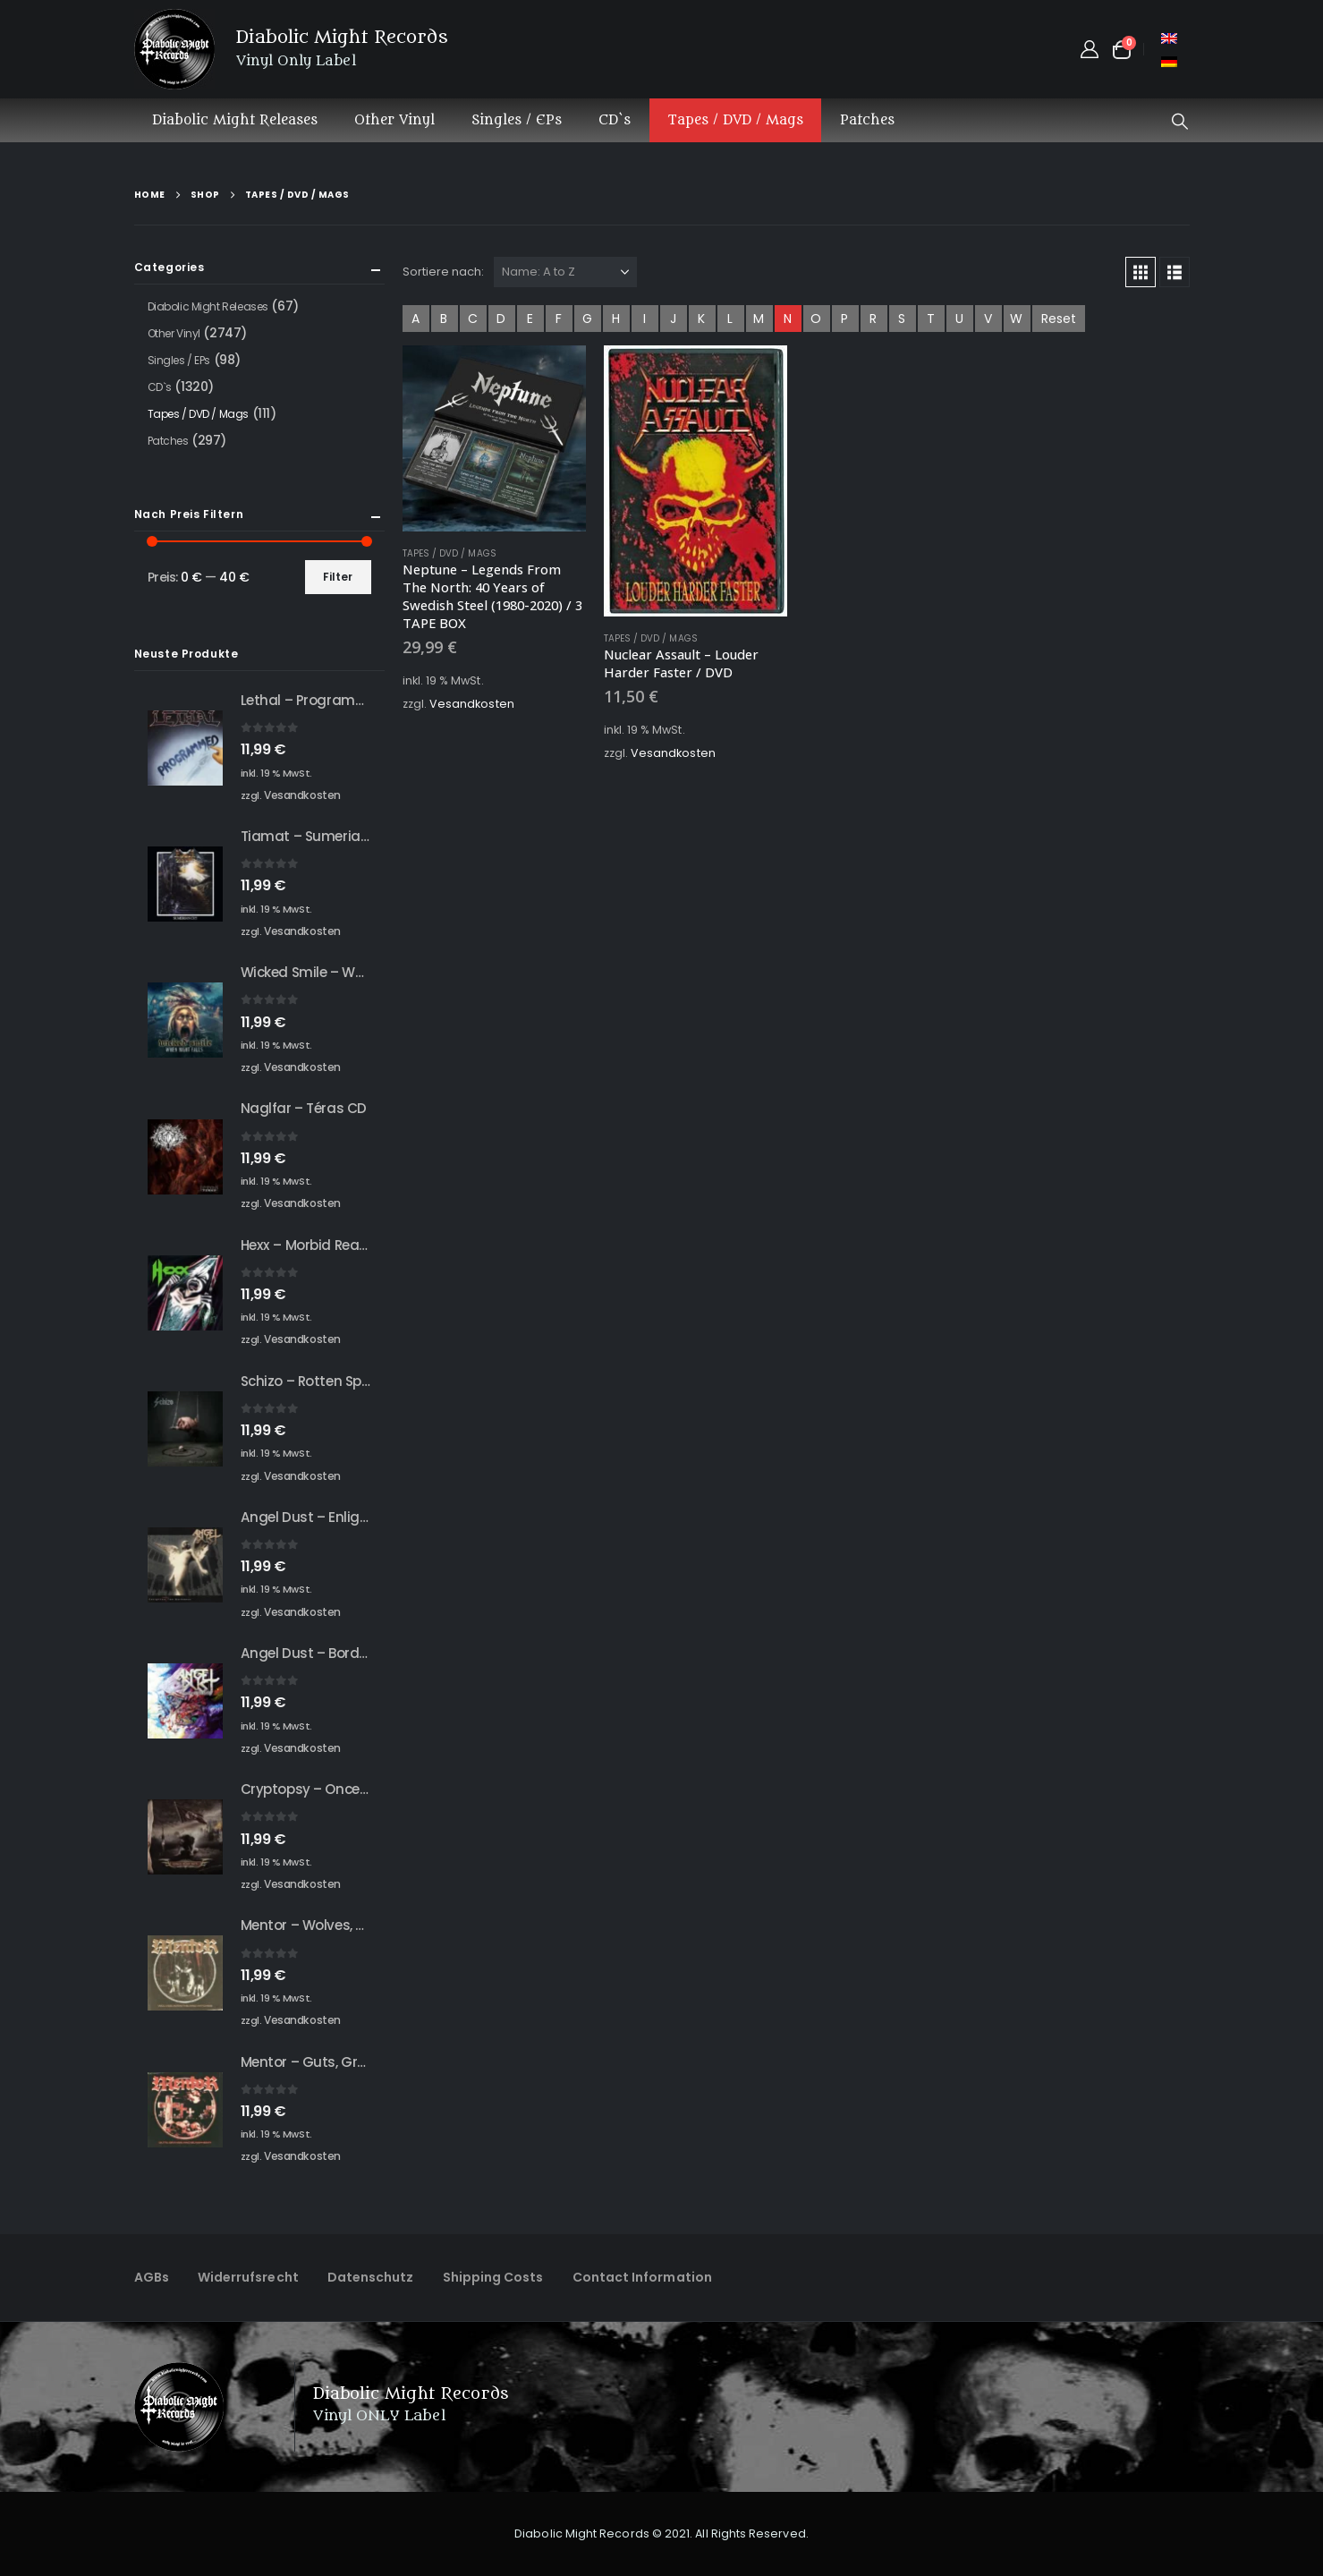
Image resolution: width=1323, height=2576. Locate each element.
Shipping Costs (493, 2277)
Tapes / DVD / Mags (735, 120)
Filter (337, 576)
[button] (1180, 121)
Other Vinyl (394, 120)
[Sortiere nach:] (565, 272)
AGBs (151, 2277)
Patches (867, 120)
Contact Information (642, 2277)
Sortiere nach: (444, 271)
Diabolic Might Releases (235, 120)
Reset (1058, 318)
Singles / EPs (516, 120)
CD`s (614, 120)
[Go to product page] (494, 438)
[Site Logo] (174, 49)
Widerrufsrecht (248, 2277)
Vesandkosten (471, 703)
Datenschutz (370, 2277)
